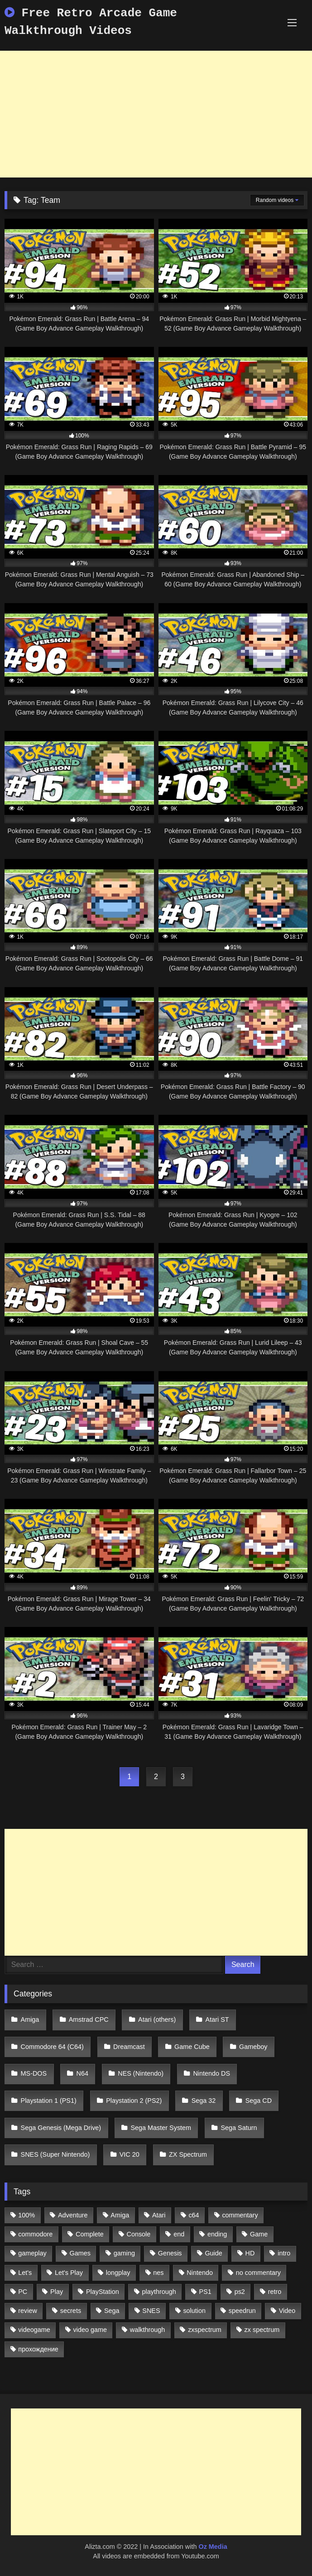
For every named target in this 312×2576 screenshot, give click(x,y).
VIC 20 (129, 2154)
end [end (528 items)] (178, 2234)
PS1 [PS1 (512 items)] (205, 2291)
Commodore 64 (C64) (52, 2046)
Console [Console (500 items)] (139, 2234)
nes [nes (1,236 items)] (158, 2272)
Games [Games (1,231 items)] (80, 2253)
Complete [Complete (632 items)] (90, 2234)
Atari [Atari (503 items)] (159, 2215)
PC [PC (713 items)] (22, 2291)
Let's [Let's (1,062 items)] (25, 2272)
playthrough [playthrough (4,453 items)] (159, 2291)
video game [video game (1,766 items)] (90, 2329)
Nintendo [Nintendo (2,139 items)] (200, 2272)
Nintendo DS (211, 2073)
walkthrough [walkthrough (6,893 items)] (147, 2329)
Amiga (30, 2019)
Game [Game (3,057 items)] (259, 2234)
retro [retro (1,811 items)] (275, 2291)
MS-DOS (34, 2073)
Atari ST (217, 2019)
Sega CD (258, 2100)
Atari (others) (157, 2019)
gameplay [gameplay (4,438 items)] (32, 2253)
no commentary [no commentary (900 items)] (258, 2272)
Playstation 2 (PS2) (134, 2100)
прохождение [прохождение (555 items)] (38, 2349)
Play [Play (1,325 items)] (56, 2291)
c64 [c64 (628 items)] (193, 2215)
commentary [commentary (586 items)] (240, 2215)
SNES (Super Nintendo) (55, 2154)
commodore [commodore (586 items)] (35, 2234)
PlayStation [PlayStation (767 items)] (102, 2291)
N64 (82, 2073)
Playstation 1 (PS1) (49, 2100)
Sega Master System (161, 2127)
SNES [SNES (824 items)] (151, 2310)
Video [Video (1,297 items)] (287, 2310)
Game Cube (192, 2046)
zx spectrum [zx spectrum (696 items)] (262, 2329)
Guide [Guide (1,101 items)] (213, 2253)
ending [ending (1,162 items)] (217, 2234)
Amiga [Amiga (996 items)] (119, 2215)
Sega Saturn (239, 2127)
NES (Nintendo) (140, 2073)
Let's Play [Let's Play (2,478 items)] (69, 2272)
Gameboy (253, 2046)
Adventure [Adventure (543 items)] (73, 2215)
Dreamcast (129, 2046)
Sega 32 (204, 2100)
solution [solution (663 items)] (194, 2310)
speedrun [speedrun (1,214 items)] (242, 2310)
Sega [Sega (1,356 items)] (112, 2310)
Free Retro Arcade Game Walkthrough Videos (91, 22)
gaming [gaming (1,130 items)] (124, 2253)
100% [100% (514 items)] (26, 2215)
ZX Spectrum (188, 2154)
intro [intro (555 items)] (284, 2253)
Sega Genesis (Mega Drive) (61, 2127)
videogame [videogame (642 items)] (34, 2329)
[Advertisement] (156, 114)
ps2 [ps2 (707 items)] (240, 2291)
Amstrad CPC (89, 2019)
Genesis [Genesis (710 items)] (170, 2253)
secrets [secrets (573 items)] (70, 2310)
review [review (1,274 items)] (27, 2310)
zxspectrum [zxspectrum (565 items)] (204, 2329)
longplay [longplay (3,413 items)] (118, 2272)
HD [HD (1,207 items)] (250, 2253)
